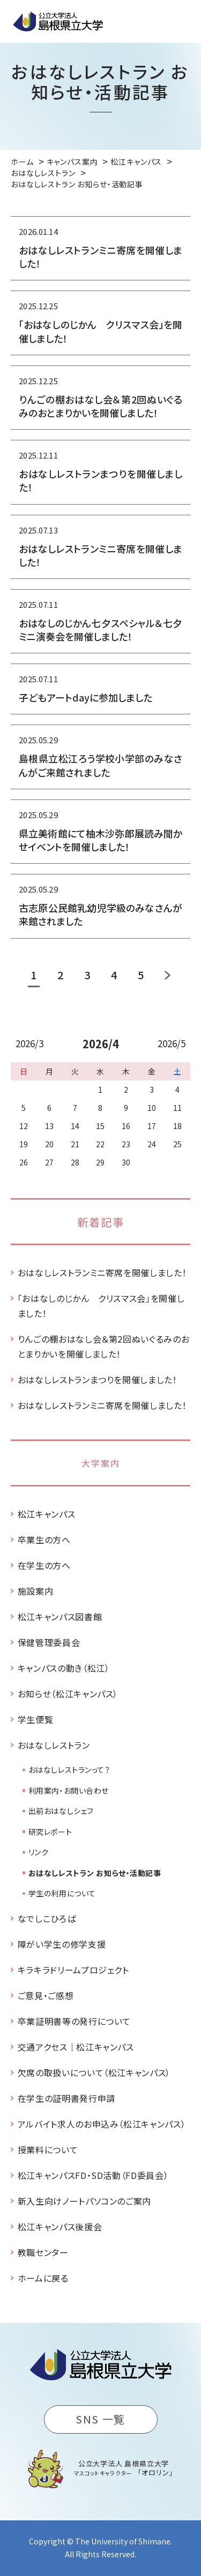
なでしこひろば (47, 1918)
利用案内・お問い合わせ (68, 1790)
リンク (38, 1852)
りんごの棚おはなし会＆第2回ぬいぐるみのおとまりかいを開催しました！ (103, 1346)
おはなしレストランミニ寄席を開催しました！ (102, 1272)
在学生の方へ (44, 1565)
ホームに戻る (43, 2278)
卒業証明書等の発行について (74, 2021)
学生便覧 (36, 1719)
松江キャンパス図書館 (60, 1616)
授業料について (48, 2149)
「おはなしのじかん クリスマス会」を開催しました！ (101, 1306)
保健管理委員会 (49, 1642)
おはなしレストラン (54, 1745)
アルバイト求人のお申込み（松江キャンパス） (101, 2123)
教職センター (43, 2252)
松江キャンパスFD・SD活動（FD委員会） (93, 2175)
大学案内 (100, 1463)
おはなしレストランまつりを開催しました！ (97, 1379)
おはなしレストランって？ (69, 1769)
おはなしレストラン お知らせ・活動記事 (94, 1873)
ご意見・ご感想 (45, 1995)
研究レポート (50, 1831)
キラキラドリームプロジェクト (73, 1969)
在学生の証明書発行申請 (66, 2098)
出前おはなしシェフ (61, 1810)
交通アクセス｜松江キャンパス (76, 2046)
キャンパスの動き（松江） (64, 1668)
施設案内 (36, 1590)
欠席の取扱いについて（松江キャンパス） (94, 2072)
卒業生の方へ (44, 1539)
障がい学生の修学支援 (62, 1944)
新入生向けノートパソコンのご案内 (84, 2200)
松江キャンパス (46, 1513)
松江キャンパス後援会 (60, 2226)
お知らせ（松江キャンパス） (68, 1693)
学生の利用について (62, 1893)
